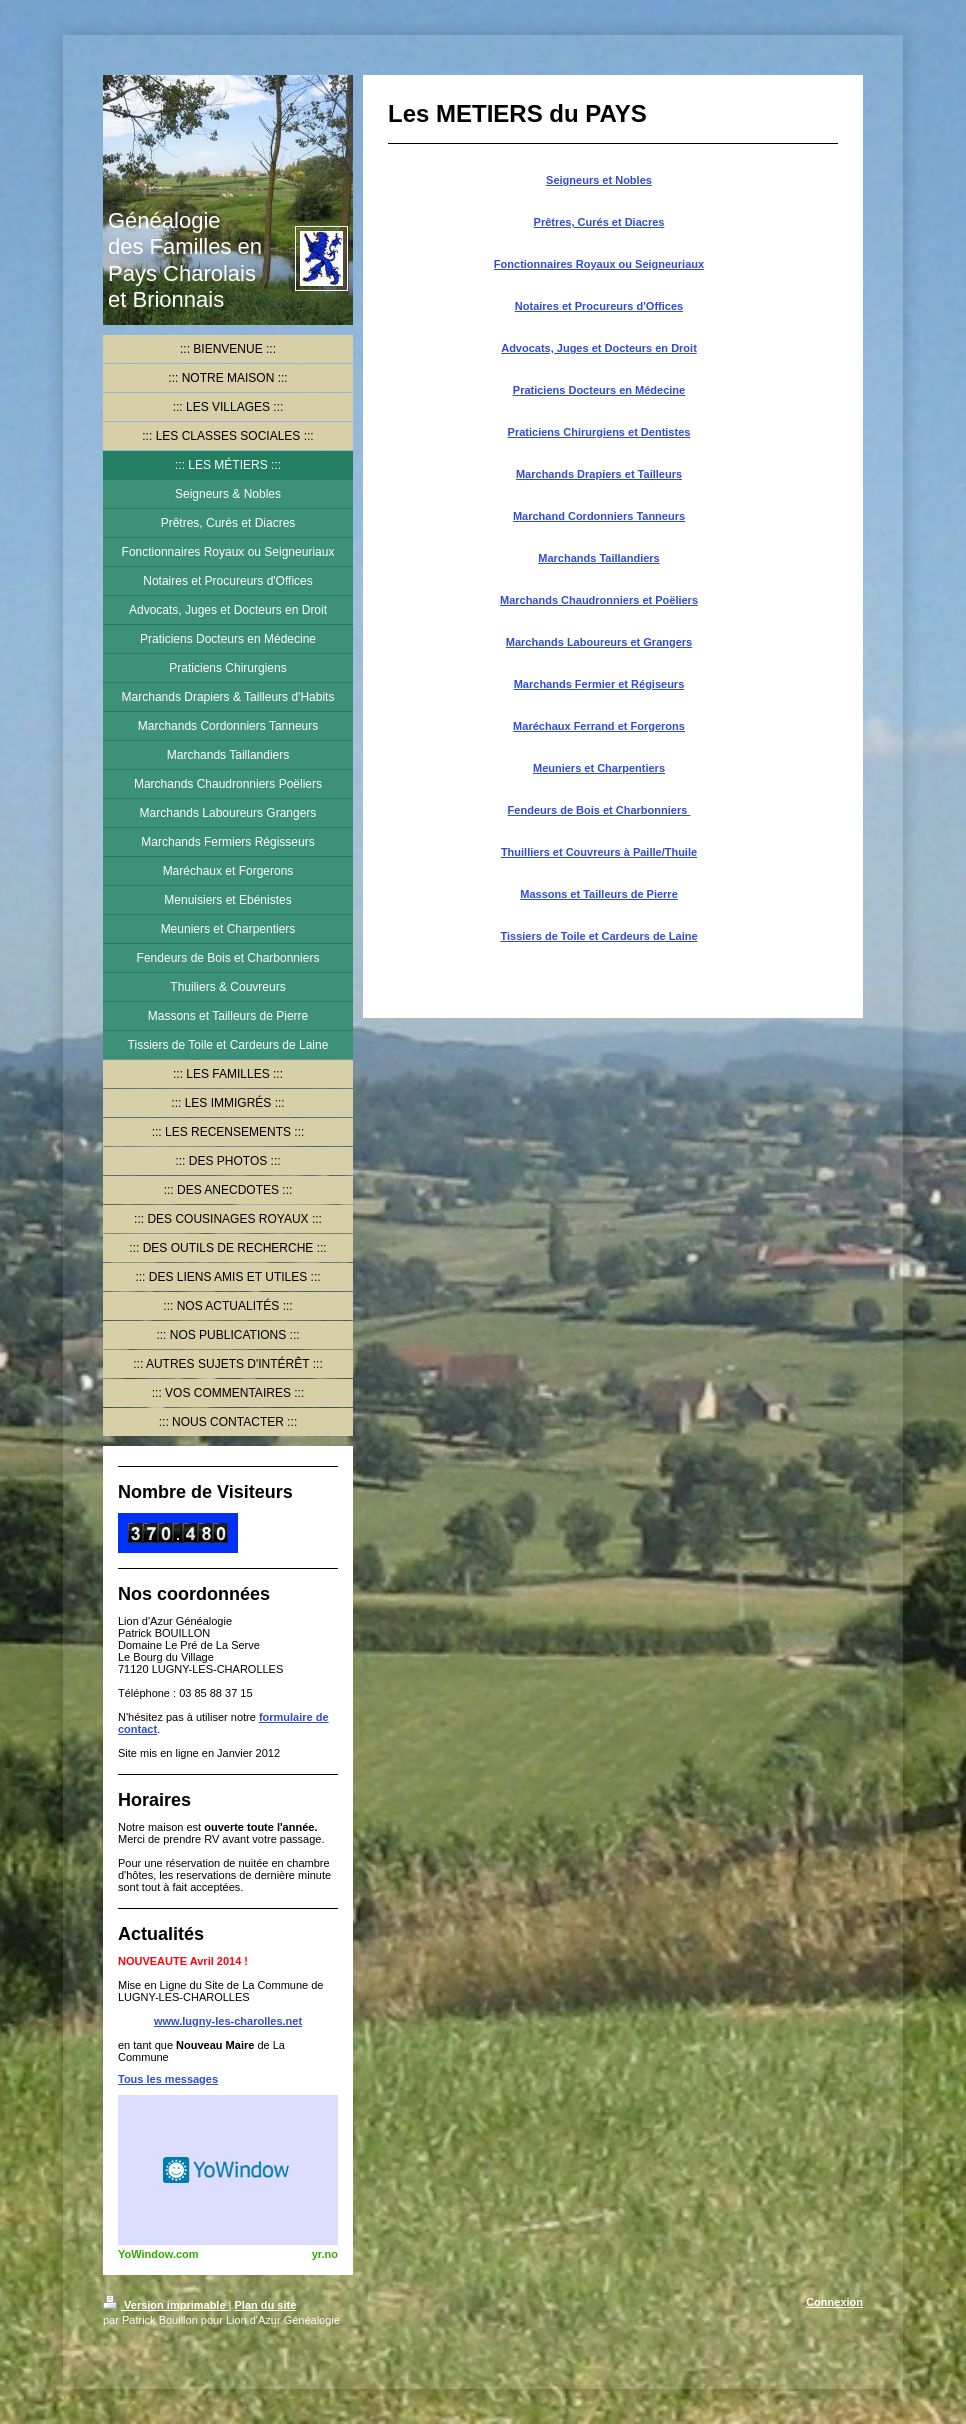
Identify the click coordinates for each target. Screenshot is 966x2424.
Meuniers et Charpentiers (599, 768)
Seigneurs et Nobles (599, 180)
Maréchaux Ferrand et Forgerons (599, 726)
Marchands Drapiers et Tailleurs (599, 474)
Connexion (834, 2302)
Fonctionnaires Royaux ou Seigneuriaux (599, 264)
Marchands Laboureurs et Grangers (599, 642)
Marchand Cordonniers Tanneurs (599, 516)
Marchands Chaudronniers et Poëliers (599, 600)
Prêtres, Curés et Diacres (599, 222)
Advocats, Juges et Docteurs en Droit (599, 348)
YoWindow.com (158, 2254)
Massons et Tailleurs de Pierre (599, 894)
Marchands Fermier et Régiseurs (599, 684)
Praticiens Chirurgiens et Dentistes (599, 432)
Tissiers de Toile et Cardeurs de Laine (598, 936)
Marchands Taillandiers (598, 558)
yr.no (325, 2254)
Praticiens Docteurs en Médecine (599, 390)
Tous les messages (168, 2079)
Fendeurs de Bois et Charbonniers (599, 810)
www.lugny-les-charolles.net (228, 2021)
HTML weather (228, 2170)
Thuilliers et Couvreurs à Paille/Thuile (599, 852)
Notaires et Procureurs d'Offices (599, 306)
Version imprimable (166, 2305)
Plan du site (266, 2305)
